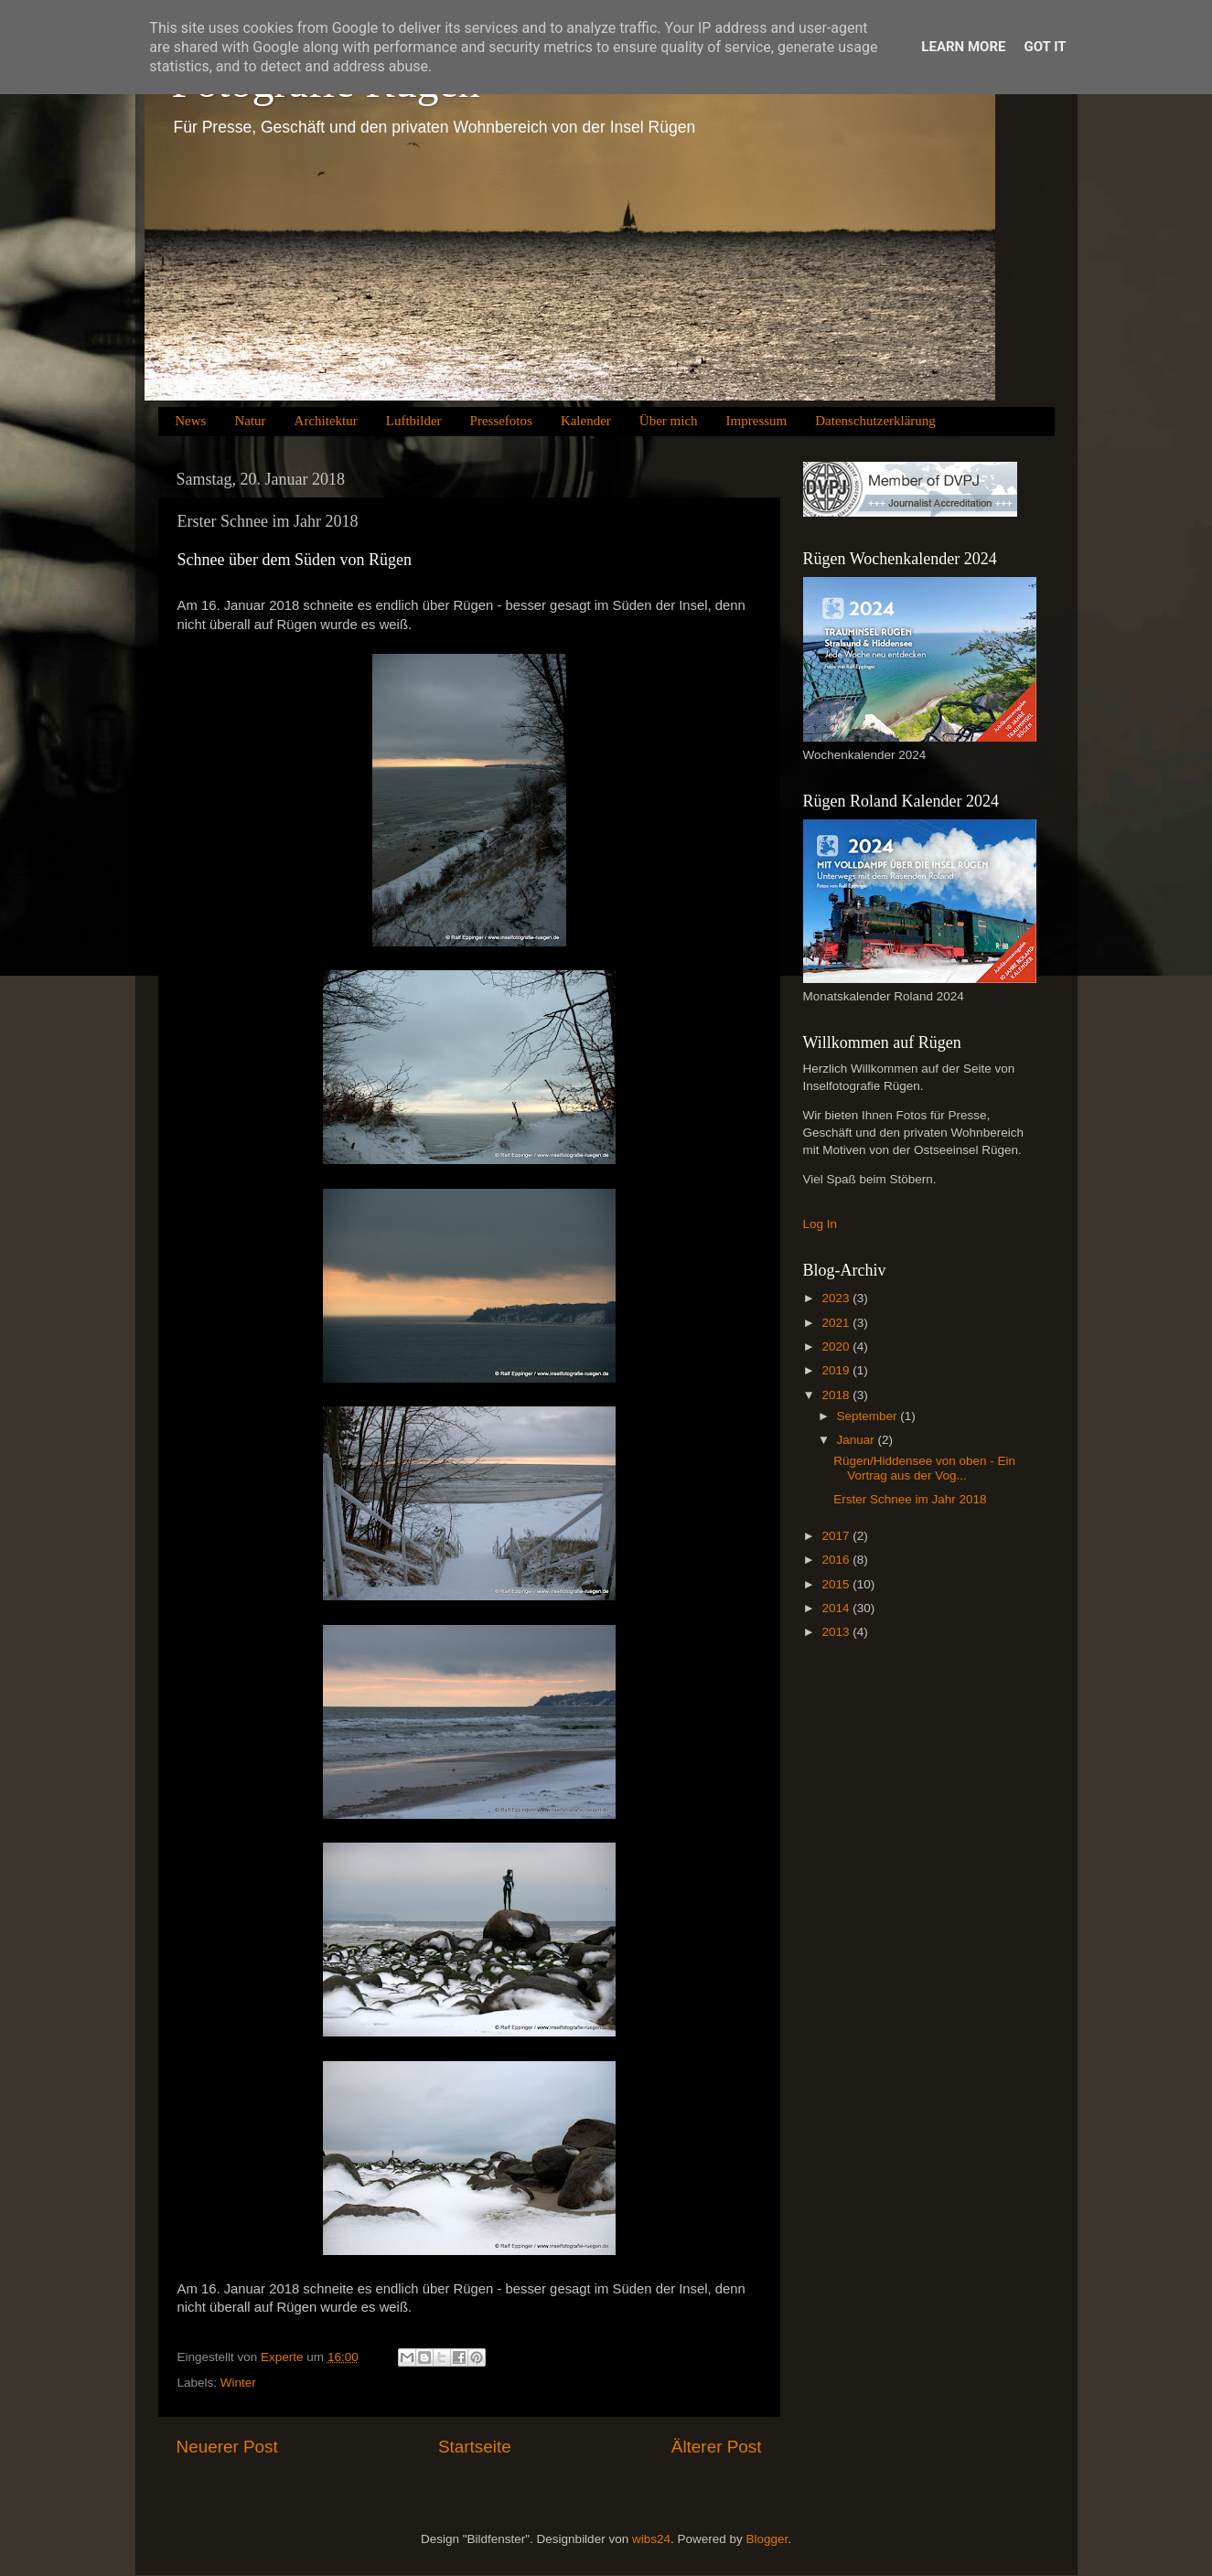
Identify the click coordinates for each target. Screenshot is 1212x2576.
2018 (837, 1395)
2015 (837, 1584)
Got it (1045, 46)
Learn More (963, 46)
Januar (857, 1440)
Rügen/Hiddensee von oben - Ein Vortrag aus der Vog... (924, 1468)
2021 (837, 1323)
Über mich (668, 420)
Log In (820, 1224)
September (869, 1416)
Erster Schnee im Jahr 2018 (909, 1499)
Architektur (326, 420)
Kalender (586, 420)
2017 (837, 1536)
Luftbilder (414, 420)
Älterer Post (716, 2446)
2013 (837, 1632)
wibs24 (651, 2539)
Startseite (474, 2446)
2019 (837, 1370)
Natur (249, 420)
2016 (837, 1559)
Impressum (757, 420)
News (190, 420)
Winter (238, 2382)
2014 (837, 1608)
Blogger (766, 2539)
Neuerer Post (227, 2446)
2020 (837, 1346)
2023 (837, 1298)
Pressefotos (501, 420)
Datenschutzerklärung (875, 420)
